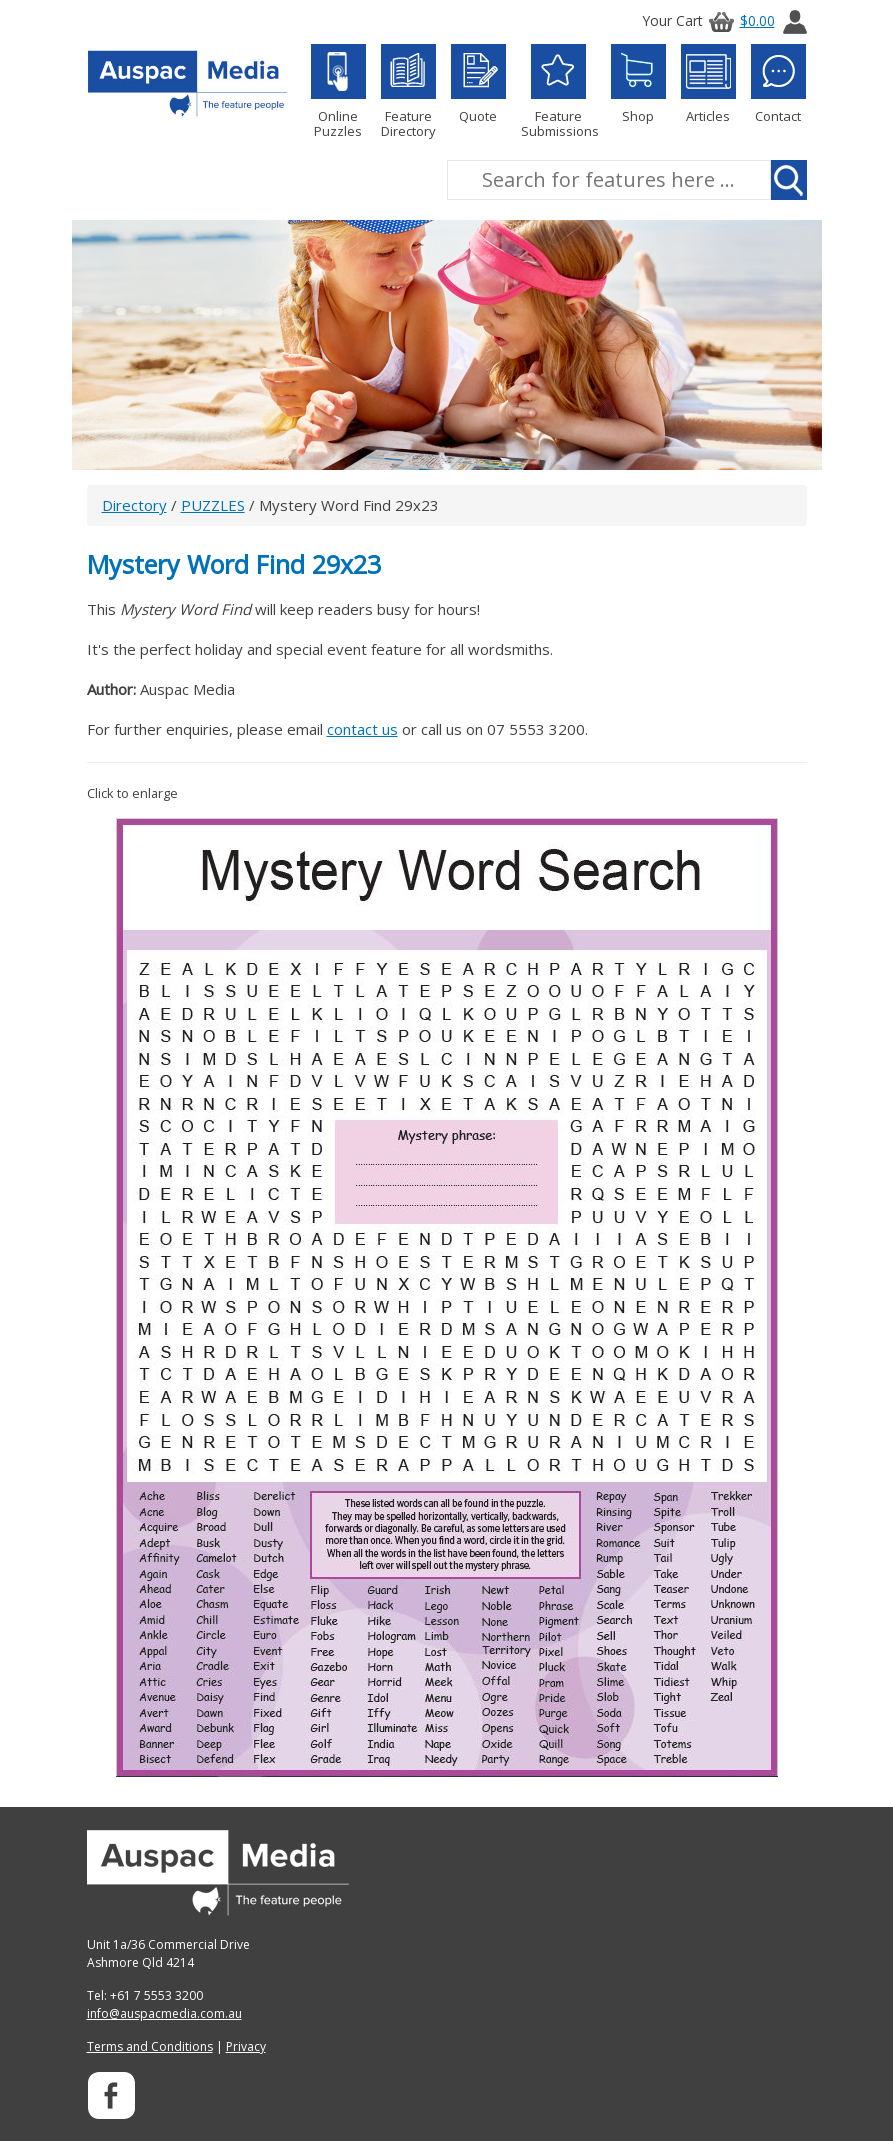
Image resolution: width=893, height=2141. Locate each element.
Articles (708, 84)
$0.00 (739, 20)
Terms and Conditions (150, 2046)
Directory (134, 505)
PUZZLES (213, 505)
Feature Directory (408, 91)
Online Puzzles (338, 91)
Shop (638, 84)
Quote (478, 84)
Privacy (246, 2046)
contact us (362, 729)
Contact (778, 84)
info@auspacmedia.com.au (164, 2013)
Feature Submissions (558, 91)
